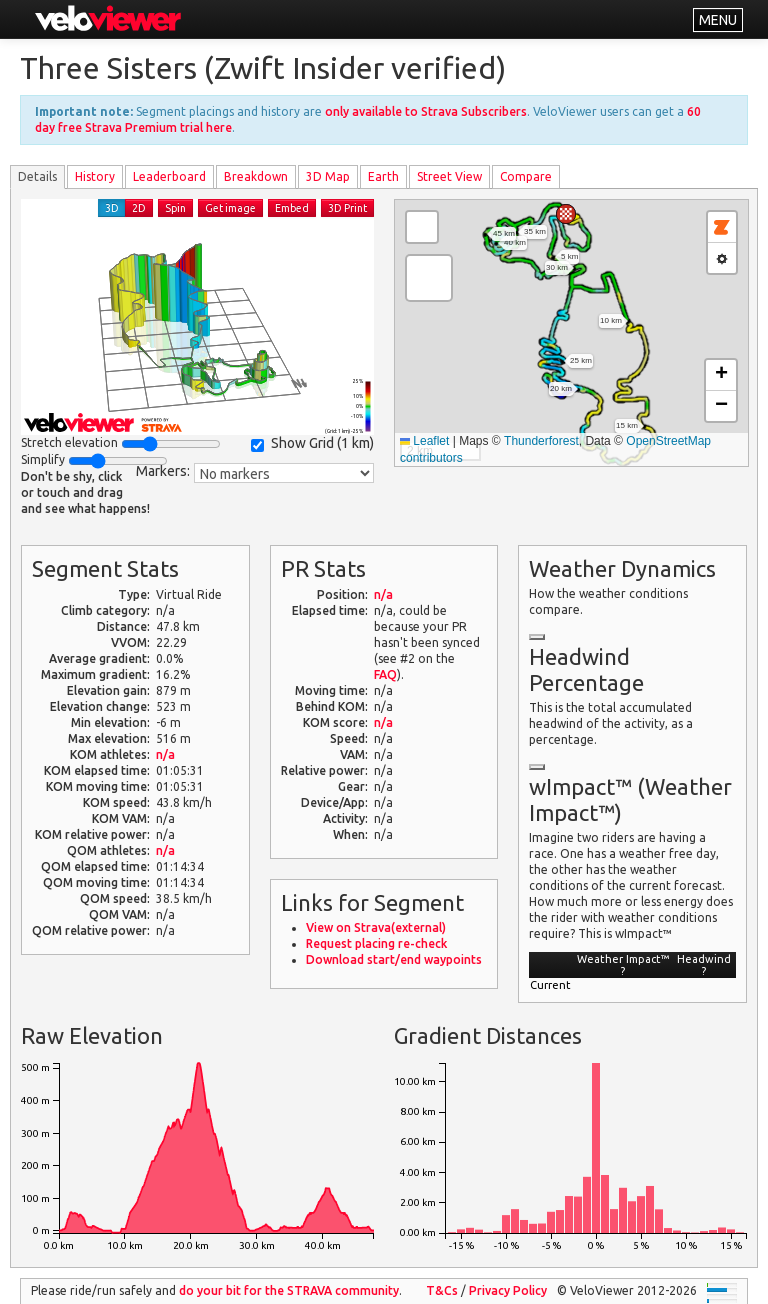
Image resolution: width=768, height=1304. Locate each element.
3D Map (328, 176)
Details (37, 176)
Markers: (163, 471)
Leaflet (424, 441)
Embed (292, 208)
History (95, 176)
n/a (165, 754)
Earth (383, 176)
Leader (169, 176)
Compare (526, 176)
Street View (449, 176)
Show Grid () (312, 443)
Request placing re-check (376, 943)
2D (139, 208)
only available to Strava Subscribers (426, 111)
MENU (718, 20)
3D (112, 208)
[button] (566, 214)
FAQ (385, 674)
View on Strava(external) (376, 927)
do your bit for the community (289, 1290)
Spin (175, 208)
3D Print (347, 208)
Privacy (508, 1290)
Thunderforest (541, 441)
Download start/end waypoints (394, 959)
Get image (230, 208)
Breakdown (256, 176)
